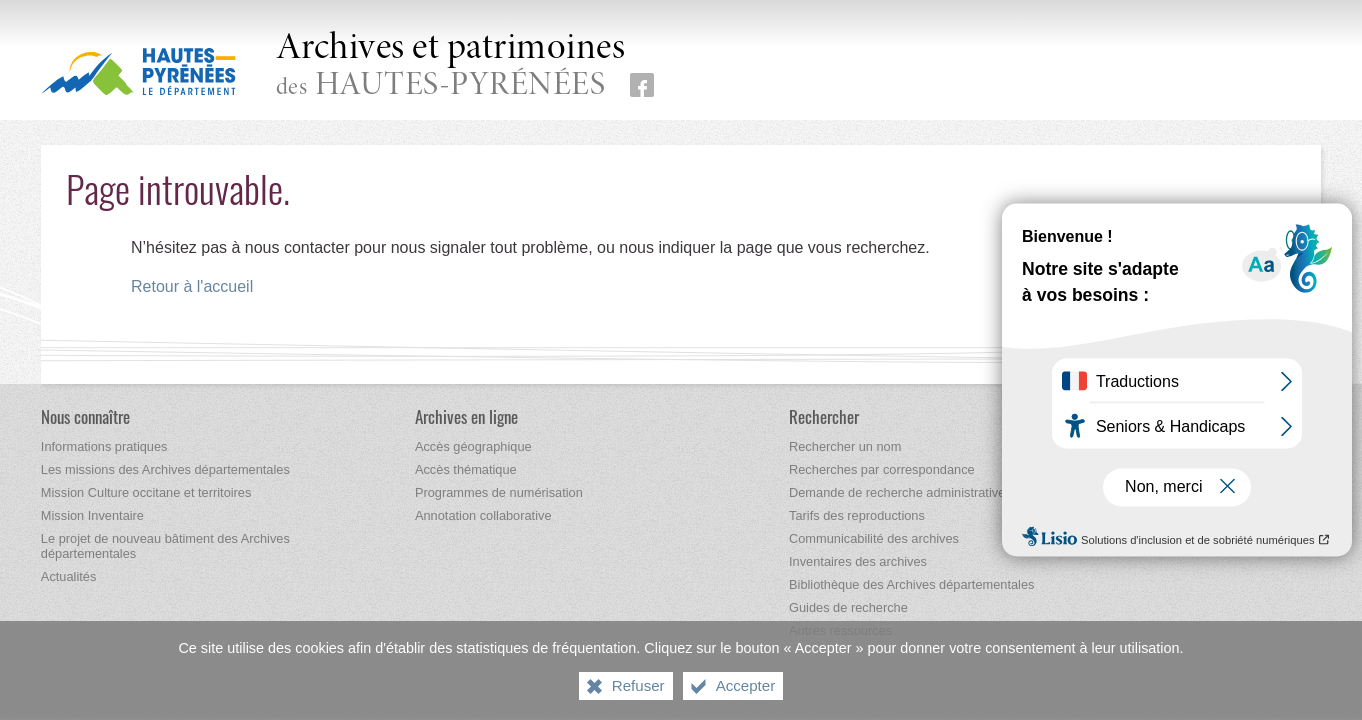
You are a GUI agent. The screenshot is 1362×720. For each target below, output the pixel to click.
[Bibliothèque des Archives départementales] (911, 584)
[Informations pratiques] (104, 446)
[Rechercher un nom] (845, 446)
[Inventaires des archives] (858, 561)
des (451, 66)
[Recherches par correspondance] (882, 469)
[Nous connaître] (85, 416)
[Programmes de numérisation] (499, 492)
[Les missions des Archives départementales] (165, 469)
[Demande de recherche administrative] (897, 492)
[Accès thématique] (466, 469)
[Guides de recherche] (848, 607)
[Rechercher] (824, 416)
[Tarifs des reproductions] (857, 515)
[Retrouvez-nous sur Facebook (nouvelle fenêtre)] (642, 85)
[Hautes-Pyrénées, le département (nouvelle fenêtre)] (138, 71)
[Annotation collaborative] (483, 515)
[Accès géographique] (473, 446)
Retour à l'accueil (192, 286)
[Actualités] (68, 576)
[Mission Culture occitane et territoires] (146, 492)
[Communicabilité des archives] (874, 538)
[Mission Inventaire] (92, 515)
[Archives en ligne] (466, 416)
